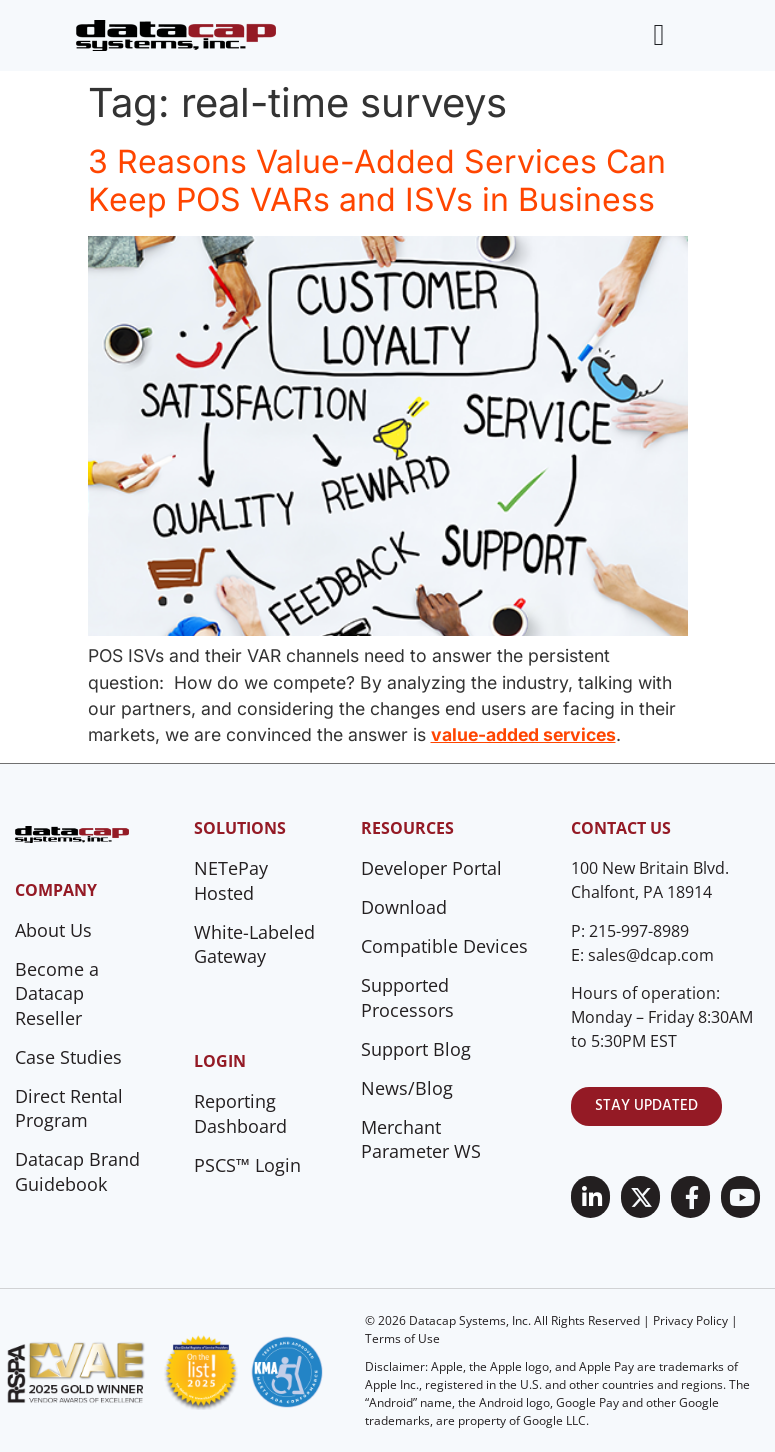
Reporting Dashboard (240, 1113)
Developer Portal (431, 868)
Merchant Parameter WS (421, 1139)
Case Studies (68, 1057)
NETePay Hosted (231, 880)
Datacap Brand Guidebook (77, 1171)
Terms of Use (402, 1338)
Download (404, 907)
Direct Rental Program (69, 1108)
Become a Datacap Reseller (57, 993)
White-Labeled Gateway (254, 944)
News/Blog (407, 1088)
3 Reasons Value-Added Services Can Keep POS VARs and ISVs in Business (377, 180)
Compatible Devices (444, 946)
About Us (53, 930)
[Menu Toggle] (658, 35)
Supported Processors (407, 997)
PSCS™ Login (247, 1165)
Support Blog (416, 1049)
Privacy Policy (690, 1320)
